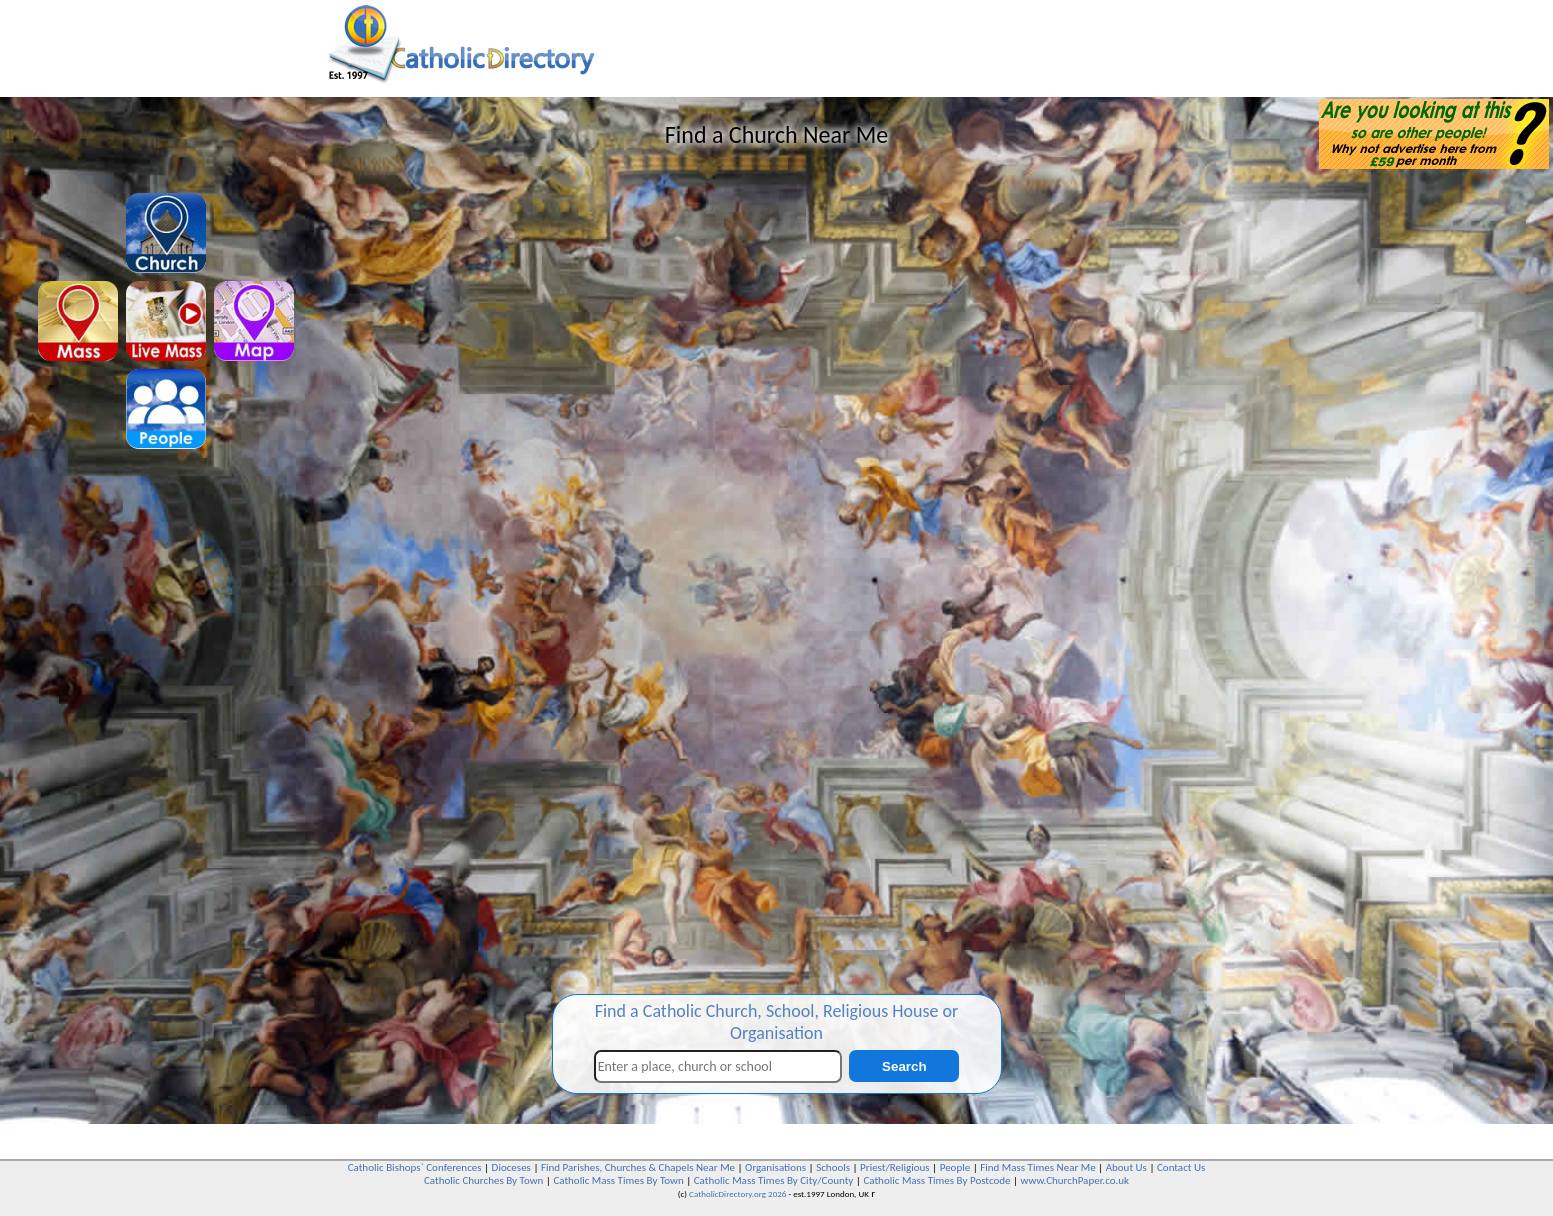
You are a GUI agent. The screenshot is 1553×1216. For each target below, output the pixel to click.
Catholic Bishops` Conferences (415, 1167)
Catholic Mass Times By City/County (774, 1180)
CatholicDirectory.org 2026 (737, 1193)
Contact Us (1181, 1167)
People (955, 1167)
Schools (833, 1167)
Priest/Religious (895, 1167)
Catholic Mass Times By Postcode (936, 1180)
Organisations (775, 1167)
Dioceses (511, 1167)
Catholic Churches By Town (483, 1180)
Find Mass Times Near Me (1037, 1167)
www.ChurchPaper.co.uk (1075, 1180)
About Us (1126, 1167)
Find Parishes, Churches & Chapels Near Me (638, 1167)
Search (904, 1066)
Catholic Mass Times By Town (618, 1180)
